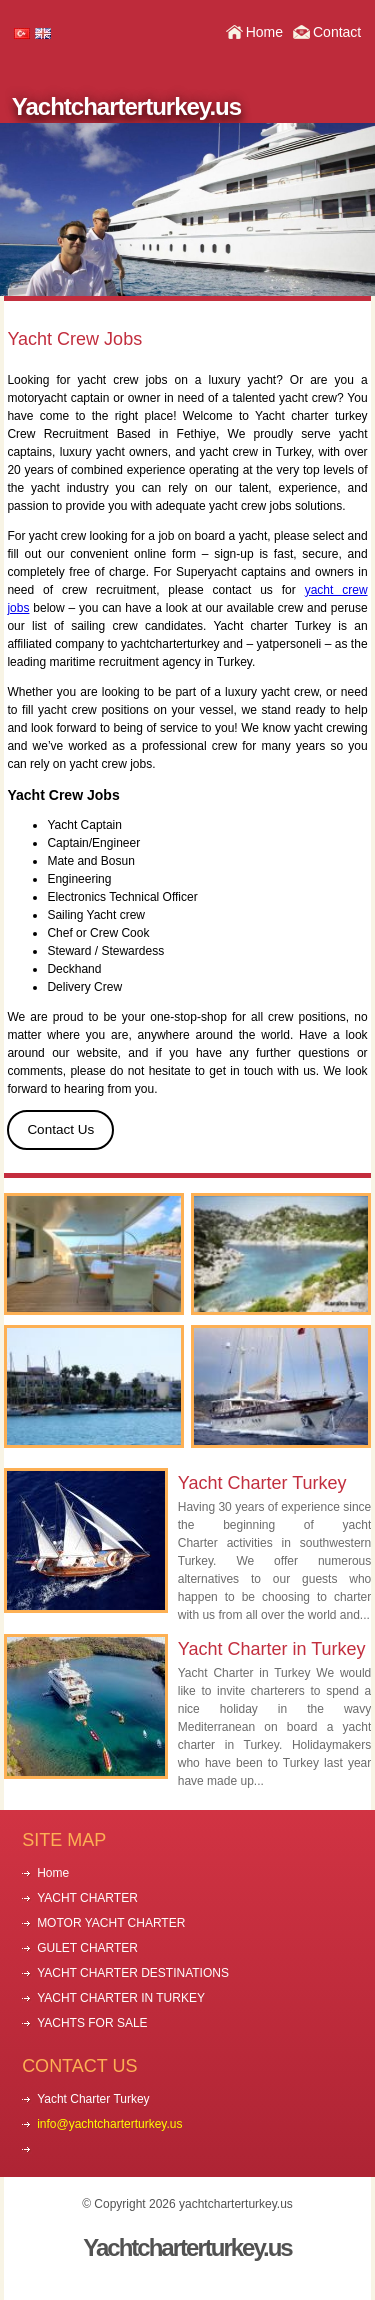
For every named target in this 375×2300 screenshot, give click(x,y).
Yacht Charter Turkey (262, 1483)
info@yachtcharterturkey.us (109, 2124)
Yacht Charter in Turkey (272, 1649)
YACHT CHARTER (87, 1898)
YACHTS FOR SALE (92, 2023)
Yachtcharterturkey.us (126, 106)
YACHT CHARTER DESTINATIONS (133, 1973)
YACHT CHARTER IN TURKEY (121, 1998)
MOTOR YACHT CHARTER (111, 1923)
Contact (337, 32)
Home (264, 32)
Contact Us (60, 1129)
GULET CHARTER (87, 1948)
